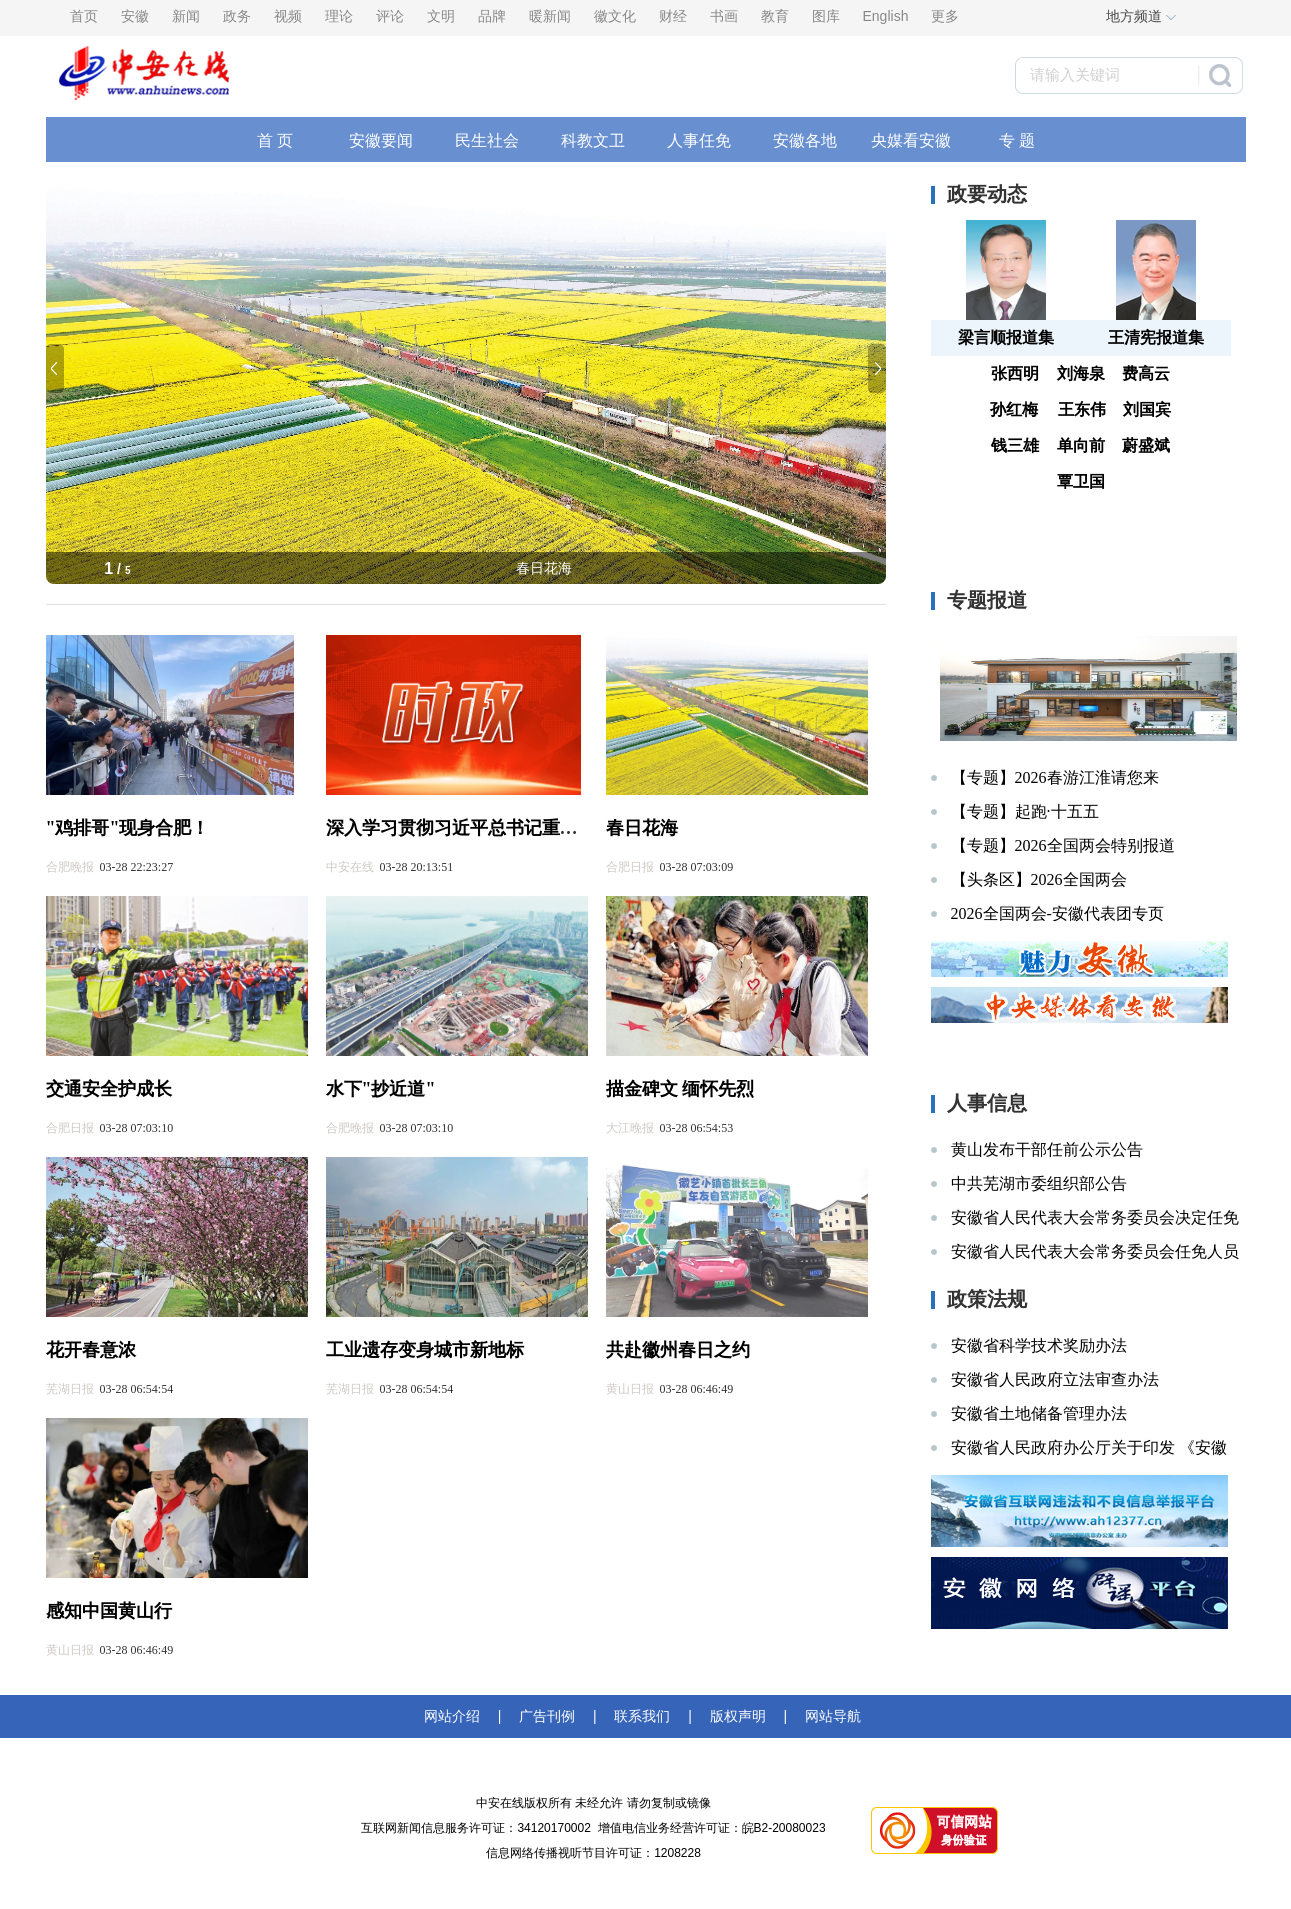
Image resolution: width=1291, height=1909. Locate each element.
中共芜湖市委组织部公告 (1039, 1183)
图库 (826, 16)
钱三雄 (1015, 445)
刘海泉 (1081, 373)
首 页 (275, 140)
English (886, 16)
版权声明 (738, 1716)
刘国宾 (1147, 409)
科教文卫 (593, 140)
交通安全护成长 (109, 1089)
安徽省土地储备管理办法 (1039, 1413)
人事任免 (699, 140)
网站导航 (829, 1716)
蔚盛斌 (1146, 445)
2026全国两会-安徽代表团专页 (1057, 913)
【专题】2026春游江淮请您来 (1055, 777)
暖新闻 (550, 16)
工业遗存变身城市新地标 (425, 1350)
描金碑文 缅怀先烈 (680, 1089)
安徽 (135, 16)
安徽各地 (805, 140)
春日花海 (544, 568)
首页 (84, 16)
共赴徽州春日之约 (678, 1350)
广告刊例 (547, 1716)
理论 (339, 16)
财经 (673, 16)
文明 (441, 16)
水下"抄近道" (381, 1089)
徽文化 (615, 16)
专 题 (1017, 140)
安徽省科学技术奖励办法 (1039, 1345)
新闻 (186, 16)
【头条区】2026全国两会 (1039, 879)
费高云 (1146, 373)
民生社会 (487, 140)
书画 (724, 16)
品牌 (492, 16)
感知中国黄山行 (109, 1611)
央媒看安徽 (911, 140)
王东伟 (1082, 409)
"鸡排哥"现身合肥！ (128, 828)
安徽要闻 (381, 140)
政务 (237, 16)
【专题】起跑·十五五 (1025, 811)
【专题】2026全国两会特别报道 (1063, 845)
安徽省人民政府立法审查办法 (1055, 1379)
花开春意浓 (91, 1350)
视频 (288, 16)
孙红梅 (1014, 409)
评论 (390, 16)
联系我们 (643, 1716)
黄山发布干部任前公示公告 (1047, 1149)
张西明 (1015, 373)
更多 (945, 16)
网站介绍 (456, 1716)
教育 (775, 16)
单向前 (1081, 445)
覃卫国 (1081, 481)
